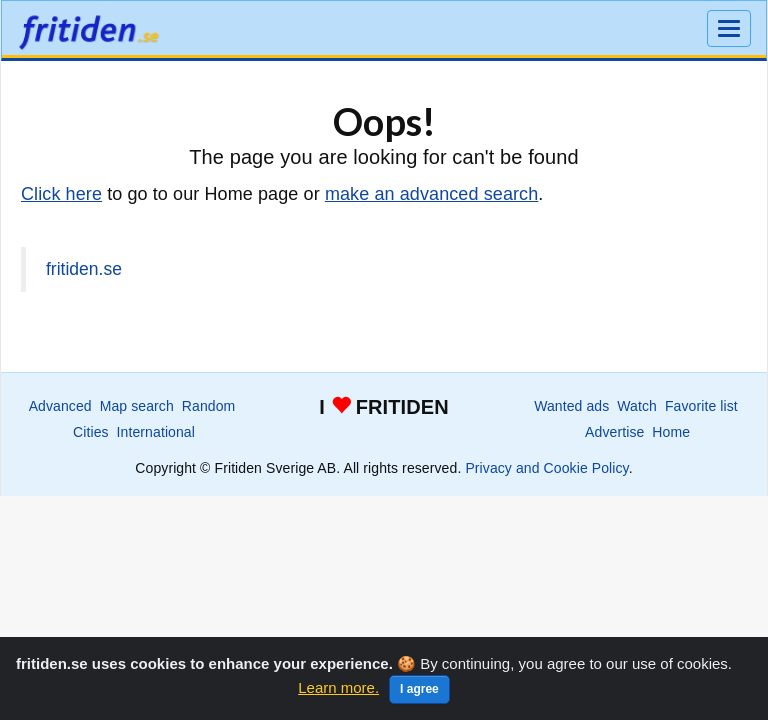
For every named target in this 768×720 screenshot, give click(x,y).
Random (209, 406)
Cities (91, 432)
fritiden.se (84, 269)
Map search (137, 406)
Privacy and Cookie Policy (546, 468)
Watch (637, 406)
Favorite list (701, 406)
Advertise (614, 432)
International (156, 432)
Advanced (60, 406)
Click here (61, 194)
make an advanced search (431, 194)
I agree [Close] (419, 689)
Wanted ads (571, 406)
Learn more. (338, 687)
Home (671, 432)
